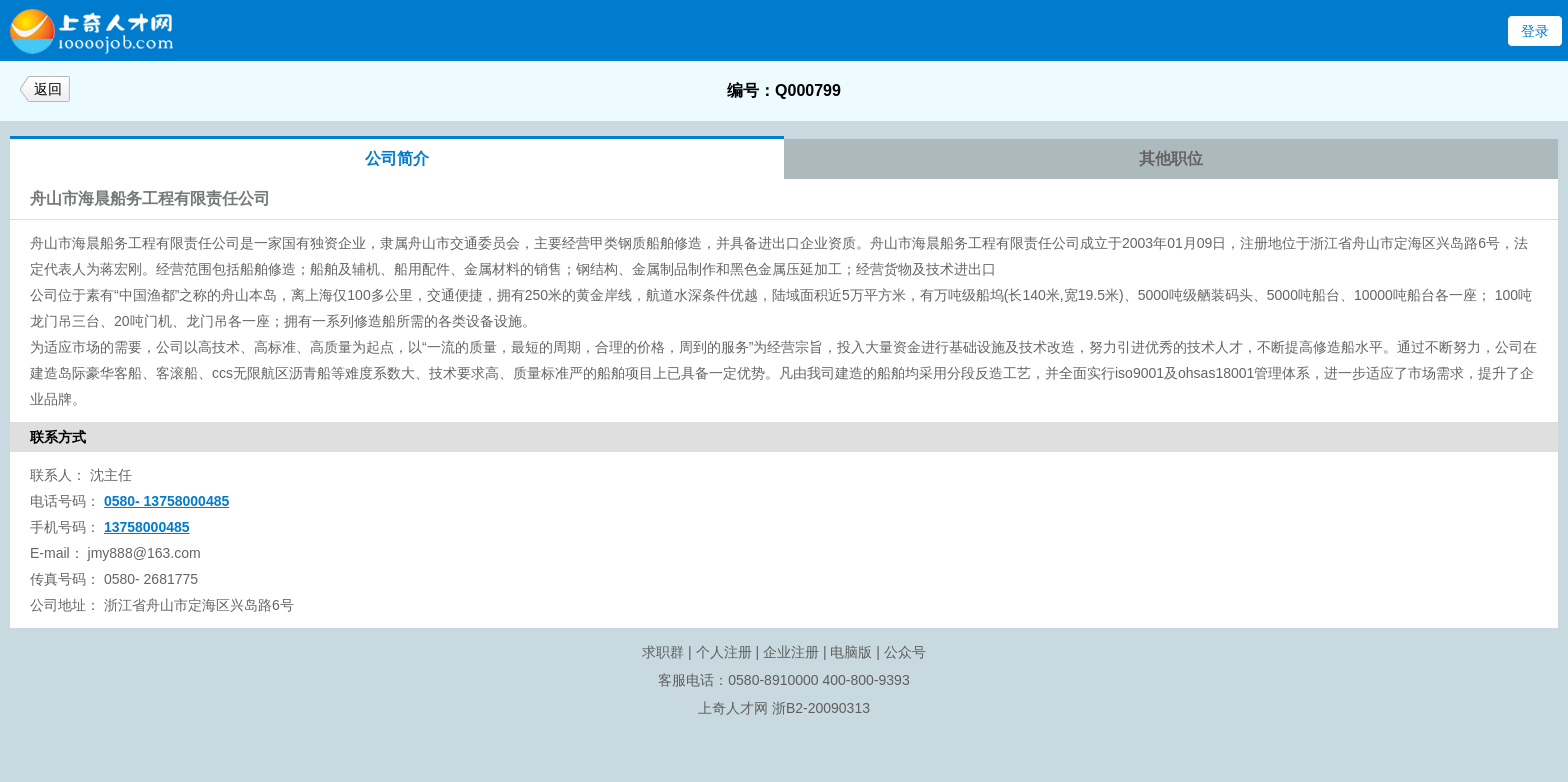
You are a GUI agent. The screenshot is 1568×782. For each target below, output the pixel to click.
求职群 (663, 652)
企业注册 (791, 652)
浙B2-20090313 (821, 708)
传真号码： (65, 579)
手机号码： (65, 527)
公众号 (905, 652)
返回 (48, 89)
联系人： (58, 475)
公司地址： (65, 605)
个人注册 (724, 652)
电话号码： (65, 501)
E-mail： (57, 553)
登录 (1535, 31)
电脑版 (851, 652)
